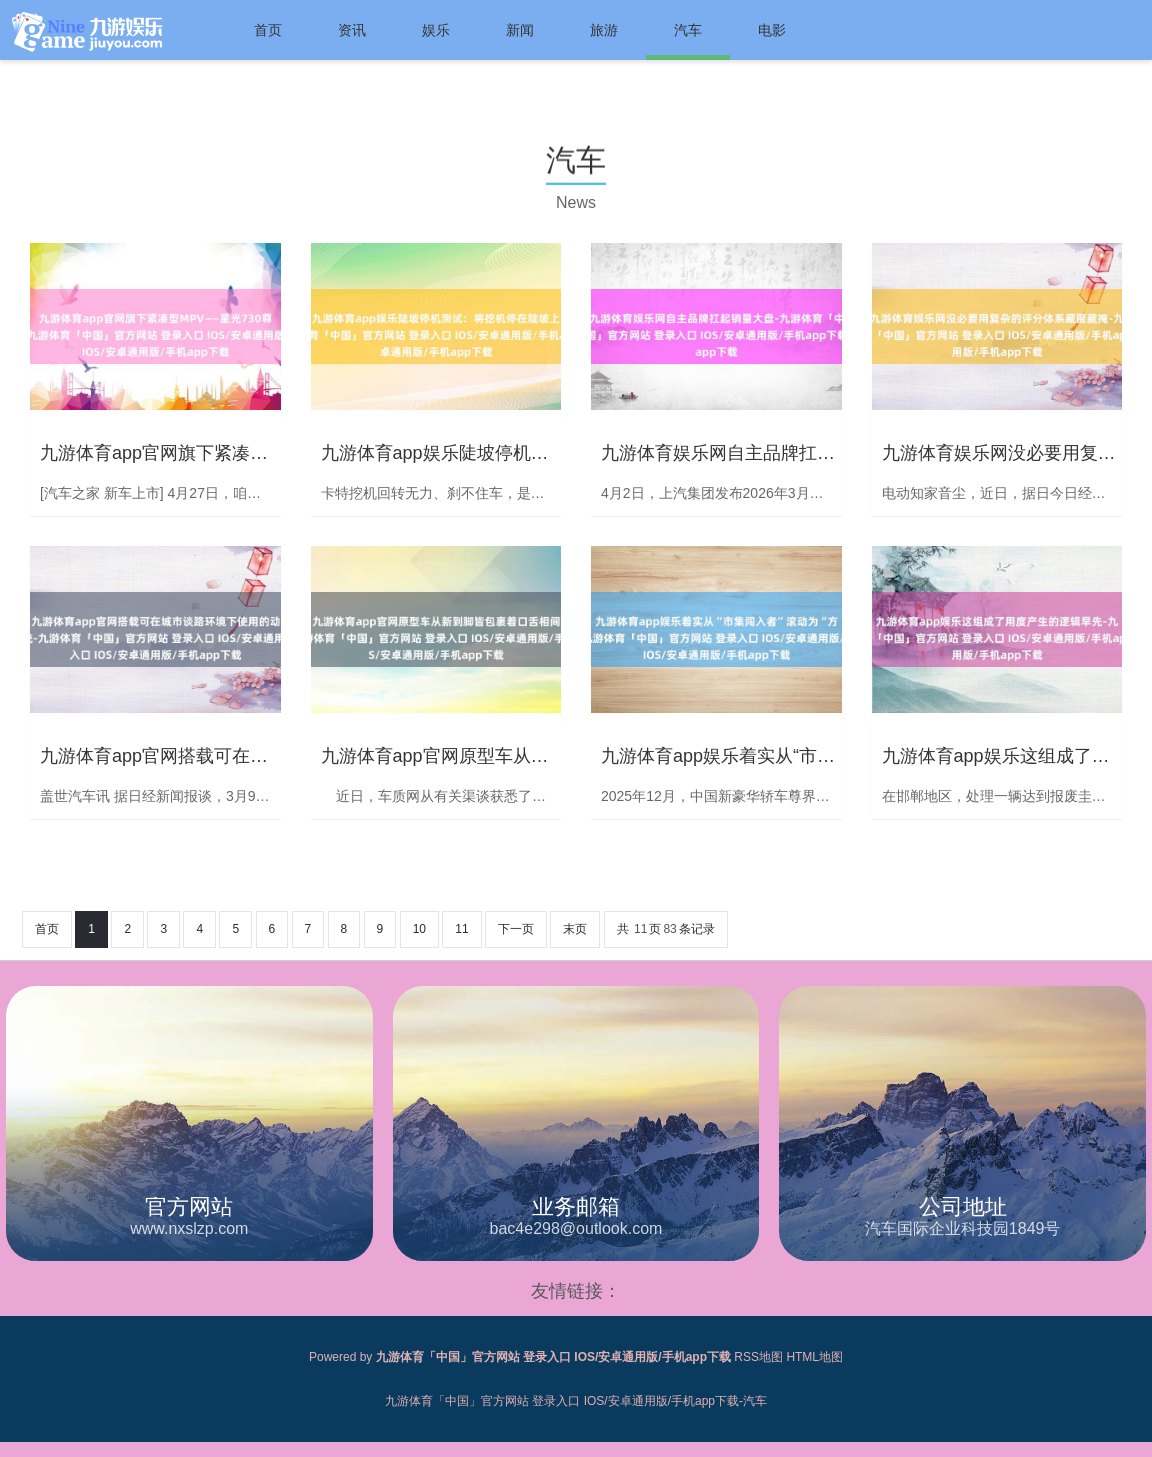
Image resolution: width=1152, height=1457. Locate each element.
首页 (268, 30)
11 (461, 929)
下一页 (516, 929)
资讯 (352, 30)
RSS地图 (758, 1357)
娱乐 (436, 30)
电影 (772, 30)
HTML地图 (814, 1357)
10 (419, 929)
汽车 (688, 30)
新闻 (520, 30)
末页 (575, 929)
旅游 (604, 30)
